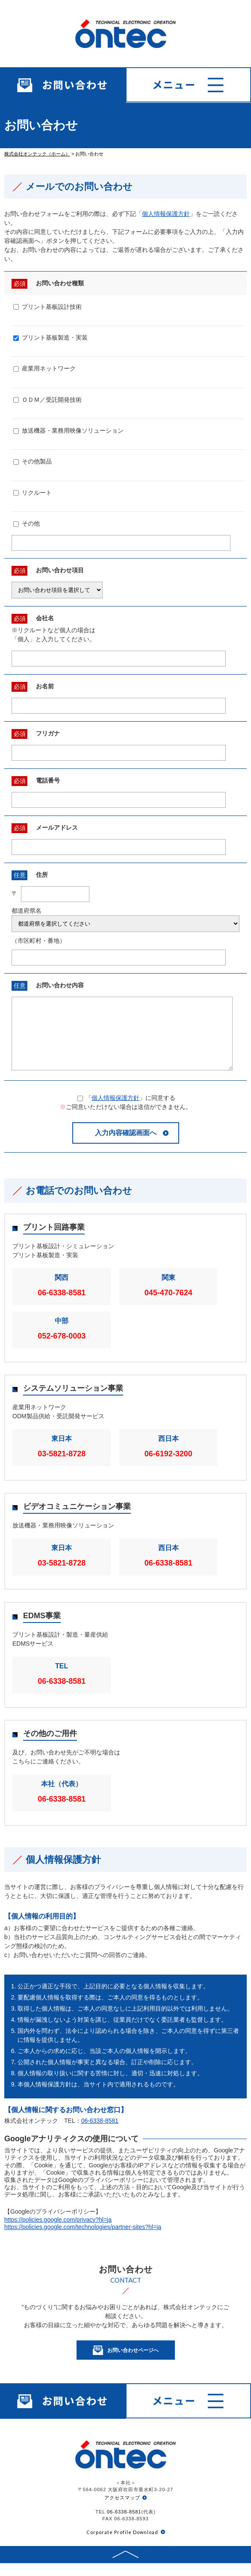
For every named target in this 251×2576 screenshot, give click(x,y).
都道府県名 (26, 910)
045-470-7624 (168, 1305)
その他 (26, 523)
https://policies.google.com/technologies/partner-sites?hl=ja (82, 2239)
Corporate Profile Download (122, 2545)
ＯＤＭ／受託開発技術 (47, 399)
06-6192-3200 (168, 1466)
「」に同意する (126, 1110)
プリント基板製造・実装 (50, 337)
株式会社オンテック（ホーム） (37, 153)
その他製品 (32, 461)
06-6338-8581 (62, 1305)
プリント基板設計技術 (47, 306)
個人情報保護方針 (166, 213)
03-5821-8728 (62, 1466)
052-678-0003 (62, 1349)
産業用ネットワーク (44, 368)
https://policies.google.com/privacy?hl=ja (58, 2232)
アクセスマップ (122, 2510)
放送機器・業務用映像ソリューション (68, 430)
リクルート (32, 492)
